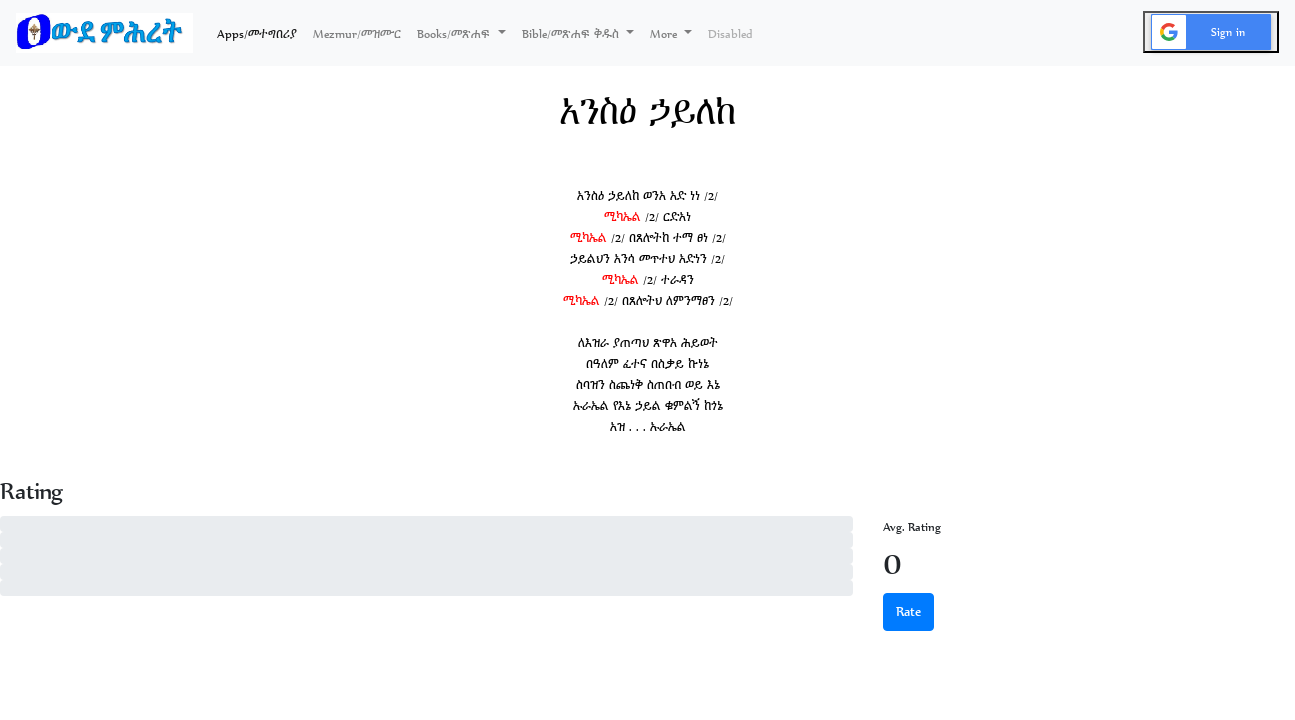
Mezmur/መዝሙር (357, 33)
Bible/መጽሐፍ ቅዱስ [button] (572, 33)
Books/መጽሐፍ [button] (455, 33)
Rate (908, 611)
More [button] (665, 33)
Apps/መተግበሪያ (261, 32)
